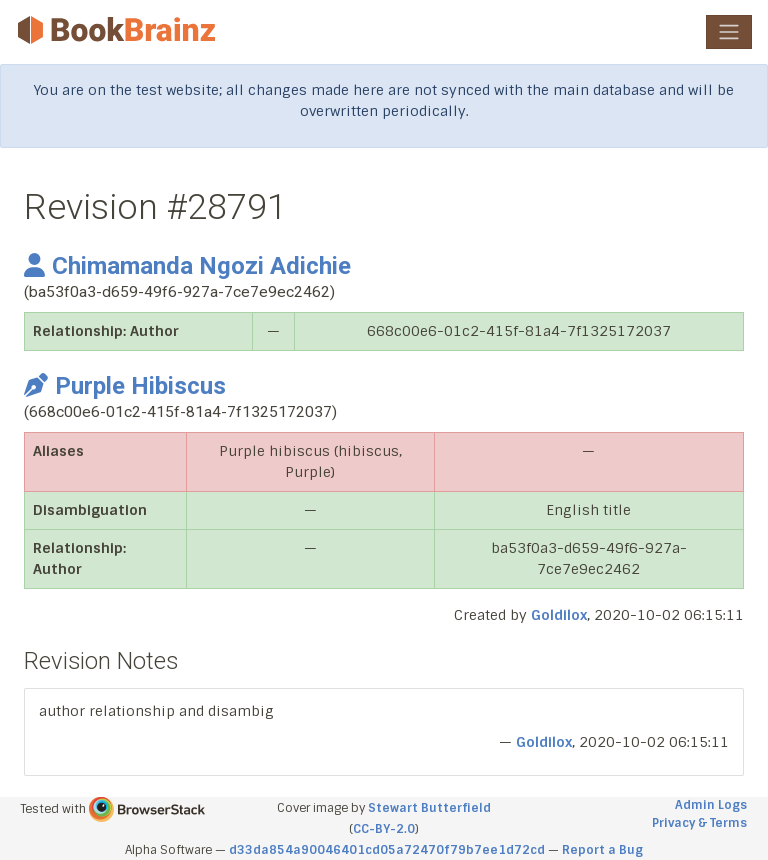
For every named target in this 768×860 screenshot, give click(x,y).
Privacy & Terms (699, 823)
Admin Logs (711, 805)
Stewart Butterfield (429, 808)
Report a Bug (602, 850)
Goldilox (559, 615)
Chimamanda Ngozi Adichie (187, 266)
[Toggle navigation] (729, 32)
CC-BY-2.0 (384, 829)
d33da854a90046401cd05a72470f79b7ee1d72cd (387, 850)
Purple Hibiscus (125, 386)
